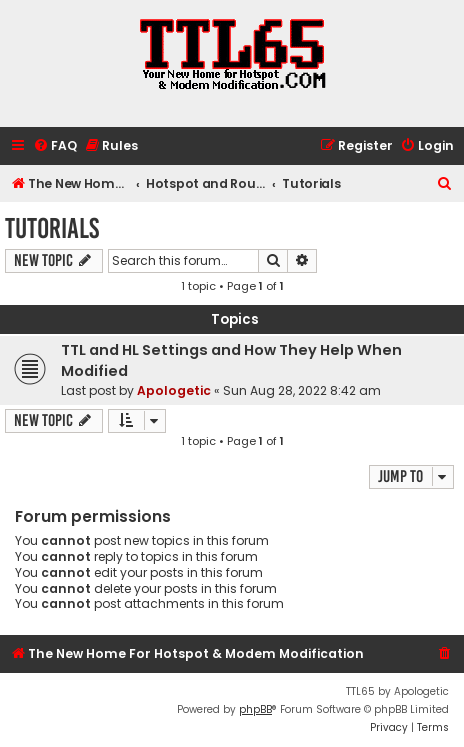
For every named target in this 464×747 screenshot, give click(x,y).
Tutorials (52, 228)
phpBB (255, 709)
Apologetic (174, 390)
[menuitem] (55, 146)
